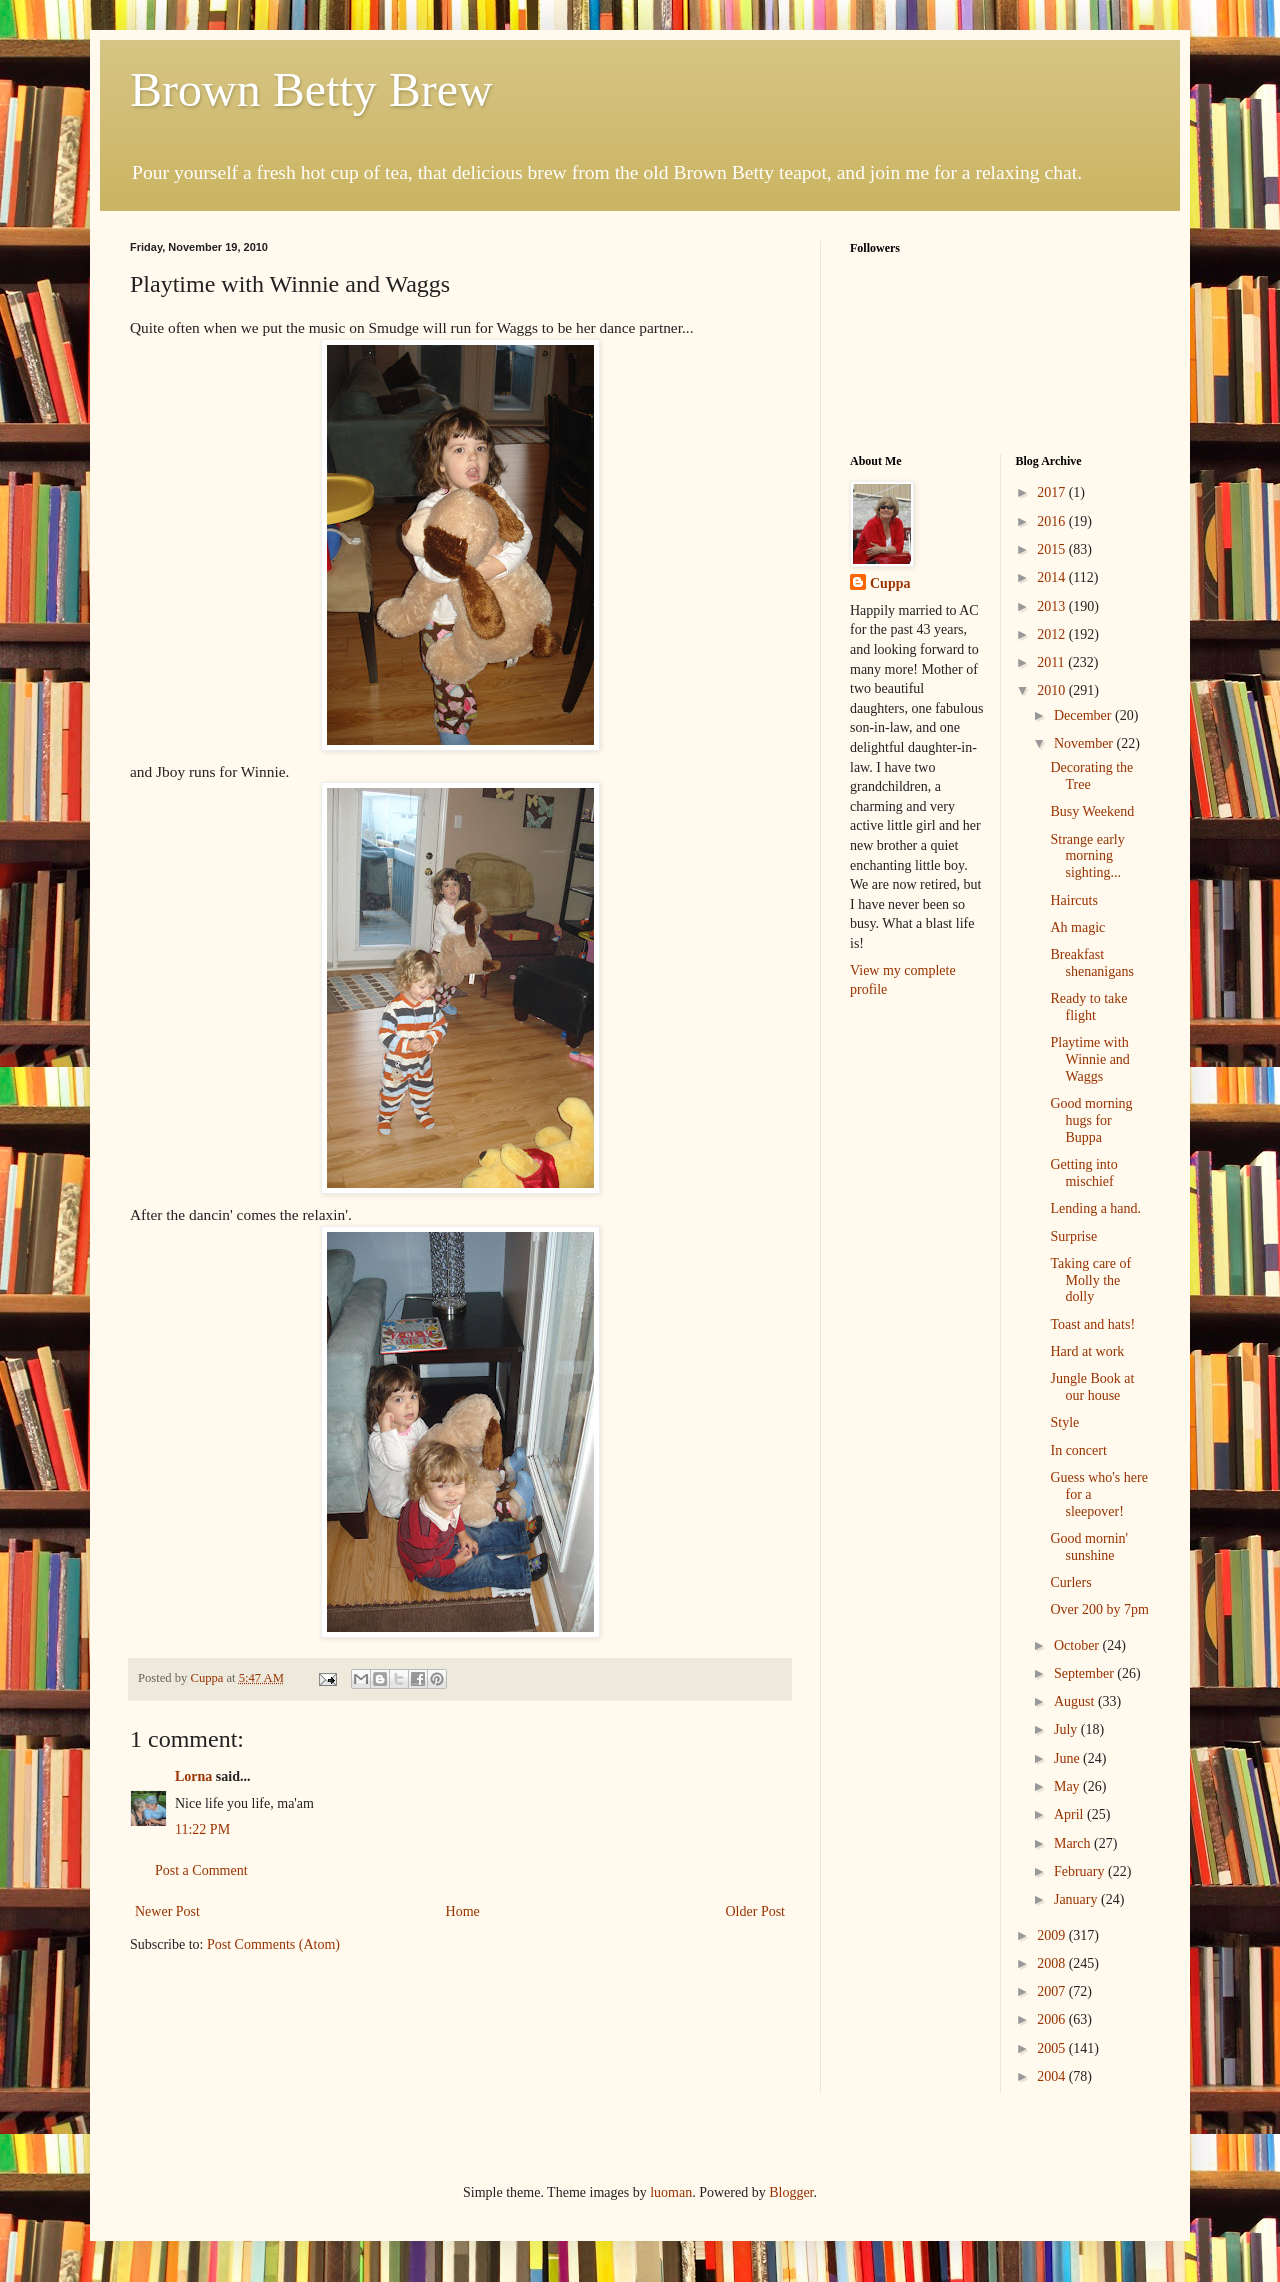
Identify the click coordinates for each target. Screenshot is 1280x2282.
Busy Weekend (1092, 811)
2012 (1053, 634)
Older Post (756, 1911)
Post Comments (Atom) (273, 1944)
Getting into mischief (1083, 1173)
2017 (1053, 492)
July (1067, 1729)
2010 (1053, 690)
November (1085, 743)
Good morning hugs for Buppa (1091, 1120)
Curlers (1070, 1582)
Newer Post (167, 1911)
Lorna (193, 1776)
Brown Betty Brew (311, 89)
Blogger (791, 2192)
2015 (1053, 549)
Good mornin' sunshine (1089, 1547)
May (1068, 1786)
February (1081, 1871)
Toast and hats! (1092, 1324)
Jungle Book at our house (1092, 1387)
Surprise (1073, 1236)
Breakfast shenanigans (1091, 963)
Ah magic (1077, 927)
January (1077, 1899)
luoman (671, 2192)
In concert (1078, 1450)
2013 (1053, 606)
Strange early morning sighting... (1087, 856)
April (1070, 1814)
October (1078, 1645)
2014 (1053, 577)
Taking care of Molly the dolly (1090, 1280)
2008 (1053, 1963)
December (1084, 715)
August (1076, 1701)
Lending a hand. (1095, 1208)
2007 (1053, 1991)
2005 (1053, 2048)
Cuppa (890, 583)
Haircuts (1073, 900)
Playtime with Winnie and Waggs (1089, 1059)
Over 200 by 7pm (1099, 1609)
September (1085, 1673)
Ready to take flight (1088, 1007)
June (1068, 1758)
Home (463, 1911)
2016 (1053, 521)
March (1074, 1843)
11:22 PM (202, 1829)
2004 (1053, 2076)
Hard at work (1087, 1351)
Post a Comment (201, 1870)
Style (1064, 1422)
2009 (1053, 1935)
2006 (1053, 2019)
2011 (1052, 662)
